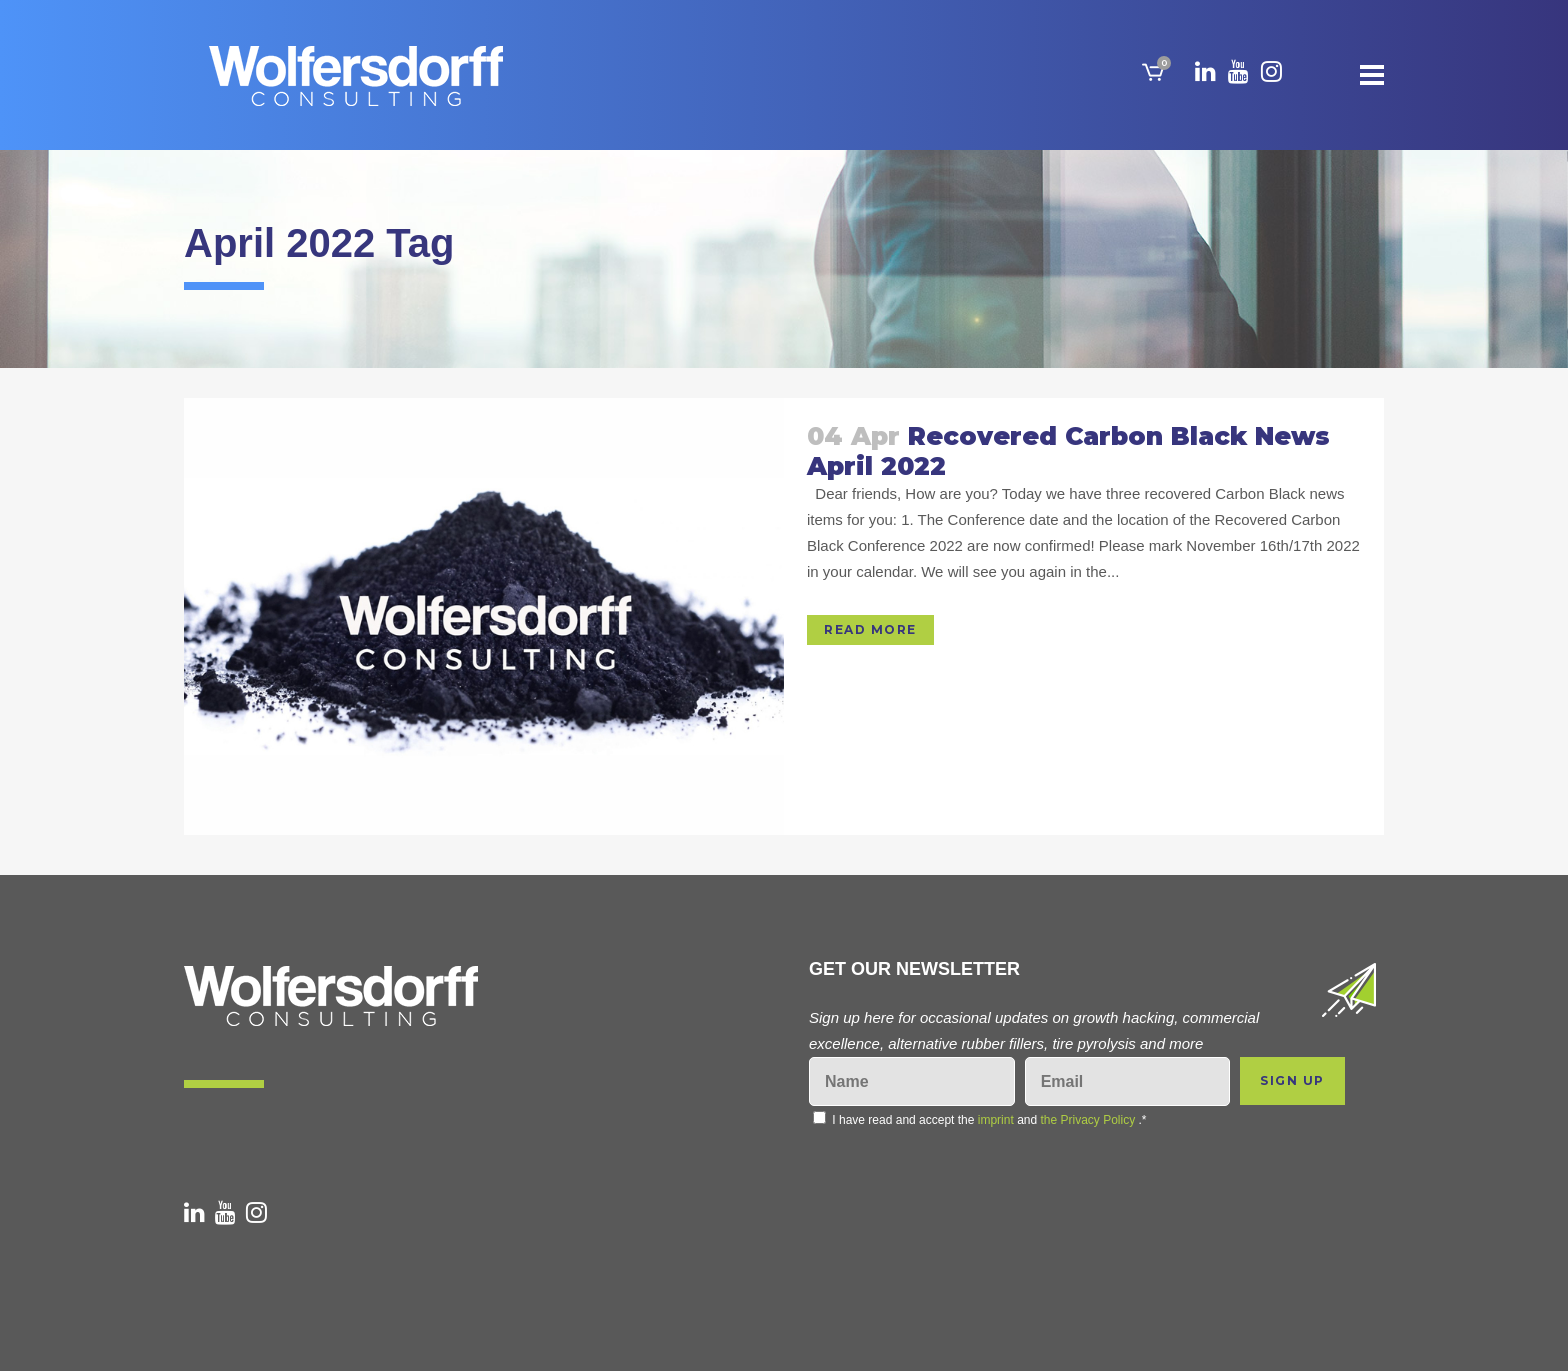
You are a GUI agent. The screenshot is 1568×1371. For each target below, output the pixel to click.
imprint (996, 1120)
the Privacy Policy (1088, 1120)
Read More (870, 629)
